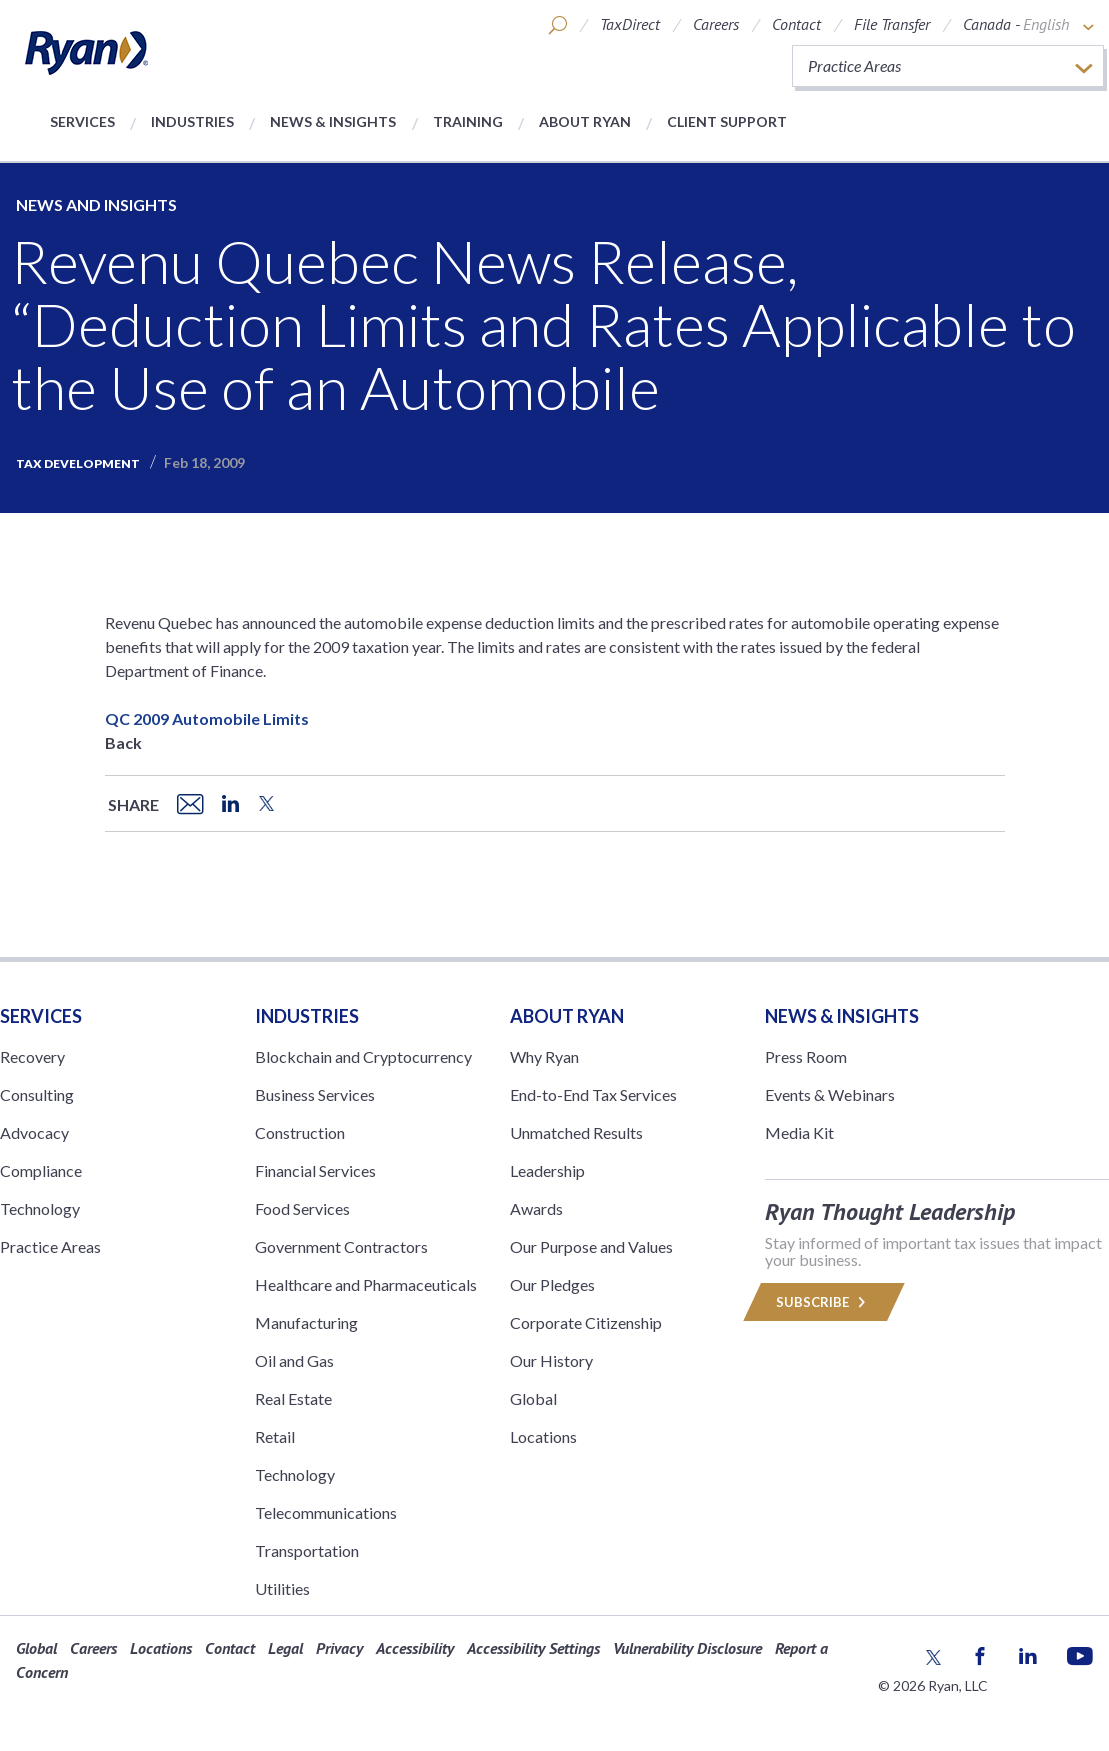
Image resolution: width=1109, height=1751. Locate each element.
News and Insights (96, 204)
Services (82, 121)
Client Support (727, 121)
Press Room (806, 1056)
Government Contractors (341, 1246)
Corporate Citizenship (586, 1322)
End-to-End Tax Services (593, 1094)
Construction (300, 1132)
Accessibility (415, 1648)
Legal (285, 1648)
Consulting (37, 1094)
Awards (536, 1208)
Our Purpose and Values (591, 1246)
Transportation (307, 1550)
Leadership (547, 1170)
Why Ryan (544, 1056)
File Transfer (892, 24)
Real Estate (293, 1398)
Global (533, 1398)
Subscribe (824, 1302)
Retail (275, 1436)
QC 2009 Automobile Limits (207, 718)
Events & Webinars (830, 1094)
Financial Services (315, 1170)
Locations (543, 1436)
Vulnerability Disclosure (687, 1648)
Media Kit (799, 1132)
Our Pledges (552, 1284)
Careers (716, 24)
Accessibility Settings (533, 1648)
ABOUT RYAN (567, 1016)
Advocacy (34, 1132)
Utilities (282, 1588)
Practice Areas (50, 1246)
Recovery (32, 1056)
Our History (551, 1360)
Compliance (41, 1170)
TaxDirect (630, 24)
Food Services (302, 1208)
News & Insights (333, 121)
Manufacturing (306, 1322)
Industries (192, 121)
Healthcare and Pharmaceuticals (366, 1284)
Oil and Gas (294, 1360)
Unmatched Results (576, 1132)
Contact (796, 24)
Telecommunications (326, 1512)
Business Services (315, 1094)
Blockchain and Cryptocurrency (363, 1056)
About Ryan (585, 121)
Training (468, 121)
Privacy (339, 1648)
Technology (40, 1208)
